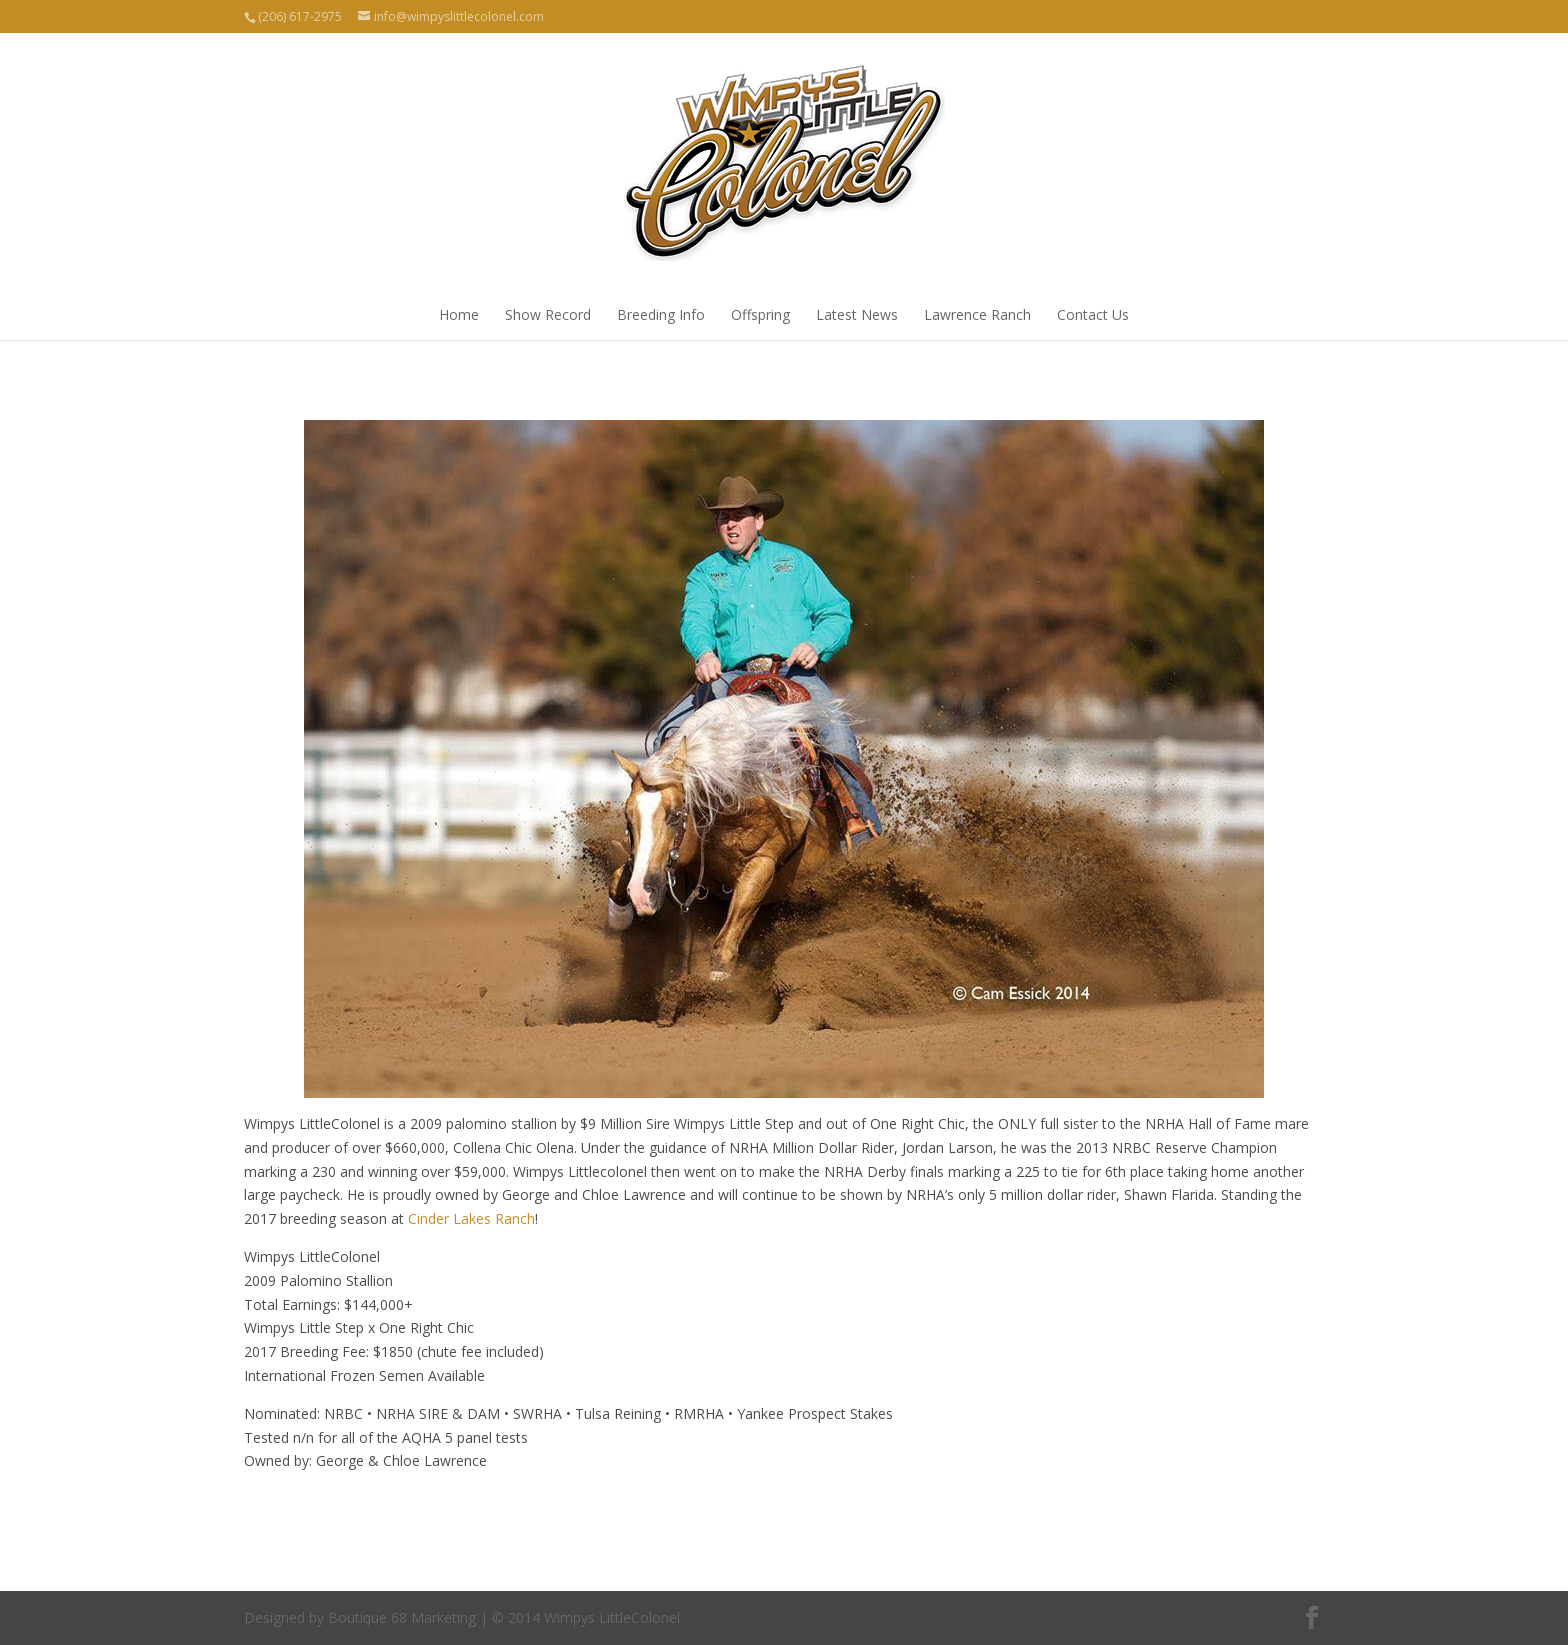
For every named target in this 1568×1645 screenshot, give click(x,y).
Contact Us (1093, 314)
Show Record (548, 314)
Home (459, 314)
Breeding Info (661, 314)
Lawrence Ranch (977, 314)
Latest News (857, 314)
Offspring (760, 314)
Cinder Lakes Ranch (471, 1218)
